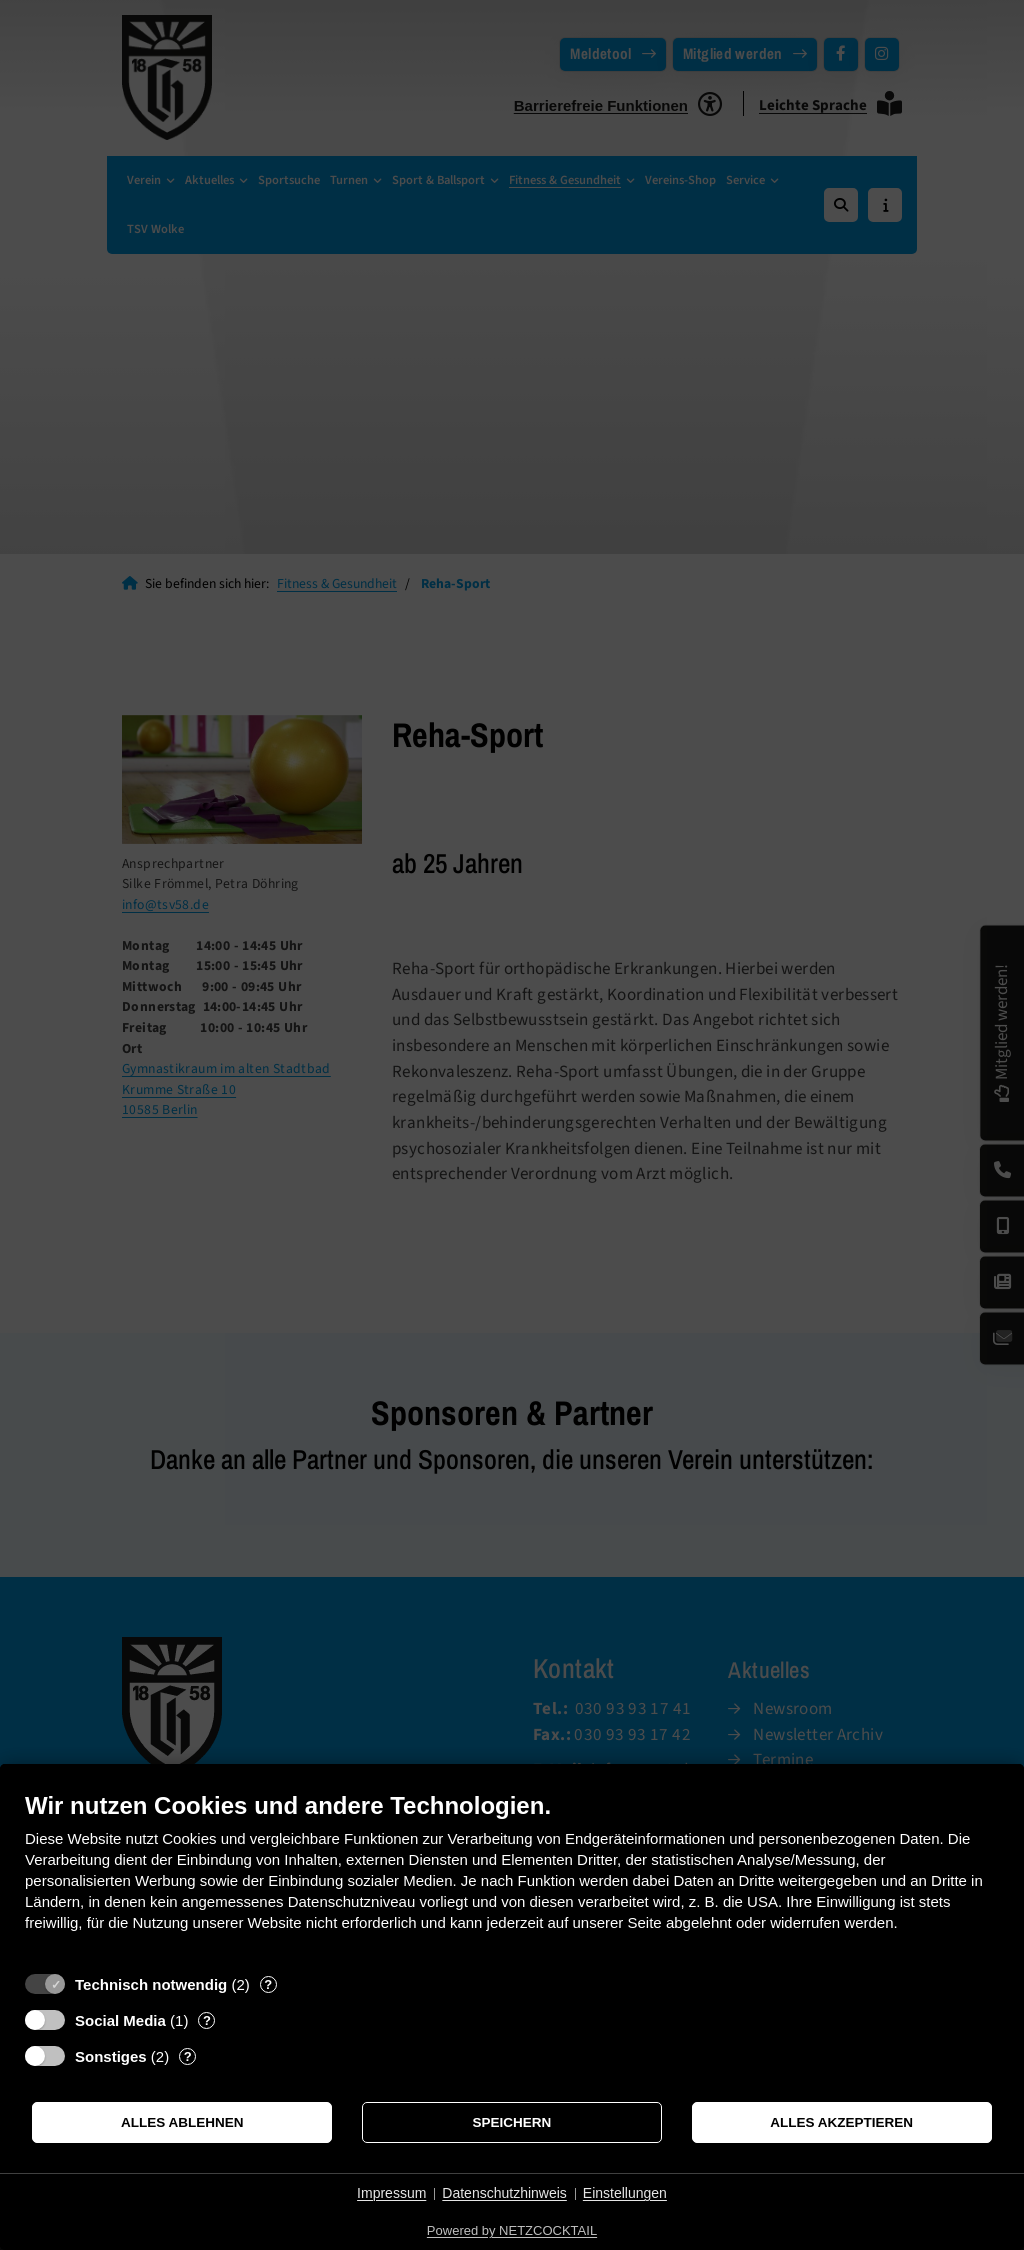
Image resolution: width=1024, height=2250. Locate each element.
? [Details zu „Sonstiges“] (188, 2056)
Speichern (512, 2122)
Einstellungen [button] (625, 2193)
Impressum (391, 2193)
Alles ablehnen (182, 2122)
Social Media (120, 2020)
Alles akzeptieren (841, 2122)
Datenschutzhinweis (504, 2193)
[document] (512, 1876)
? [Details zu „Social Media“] (207, 2020)
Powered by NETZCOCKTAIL (512, 2230)
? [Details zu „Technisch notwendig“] (268, 1984)
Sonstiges (111, 2056)
